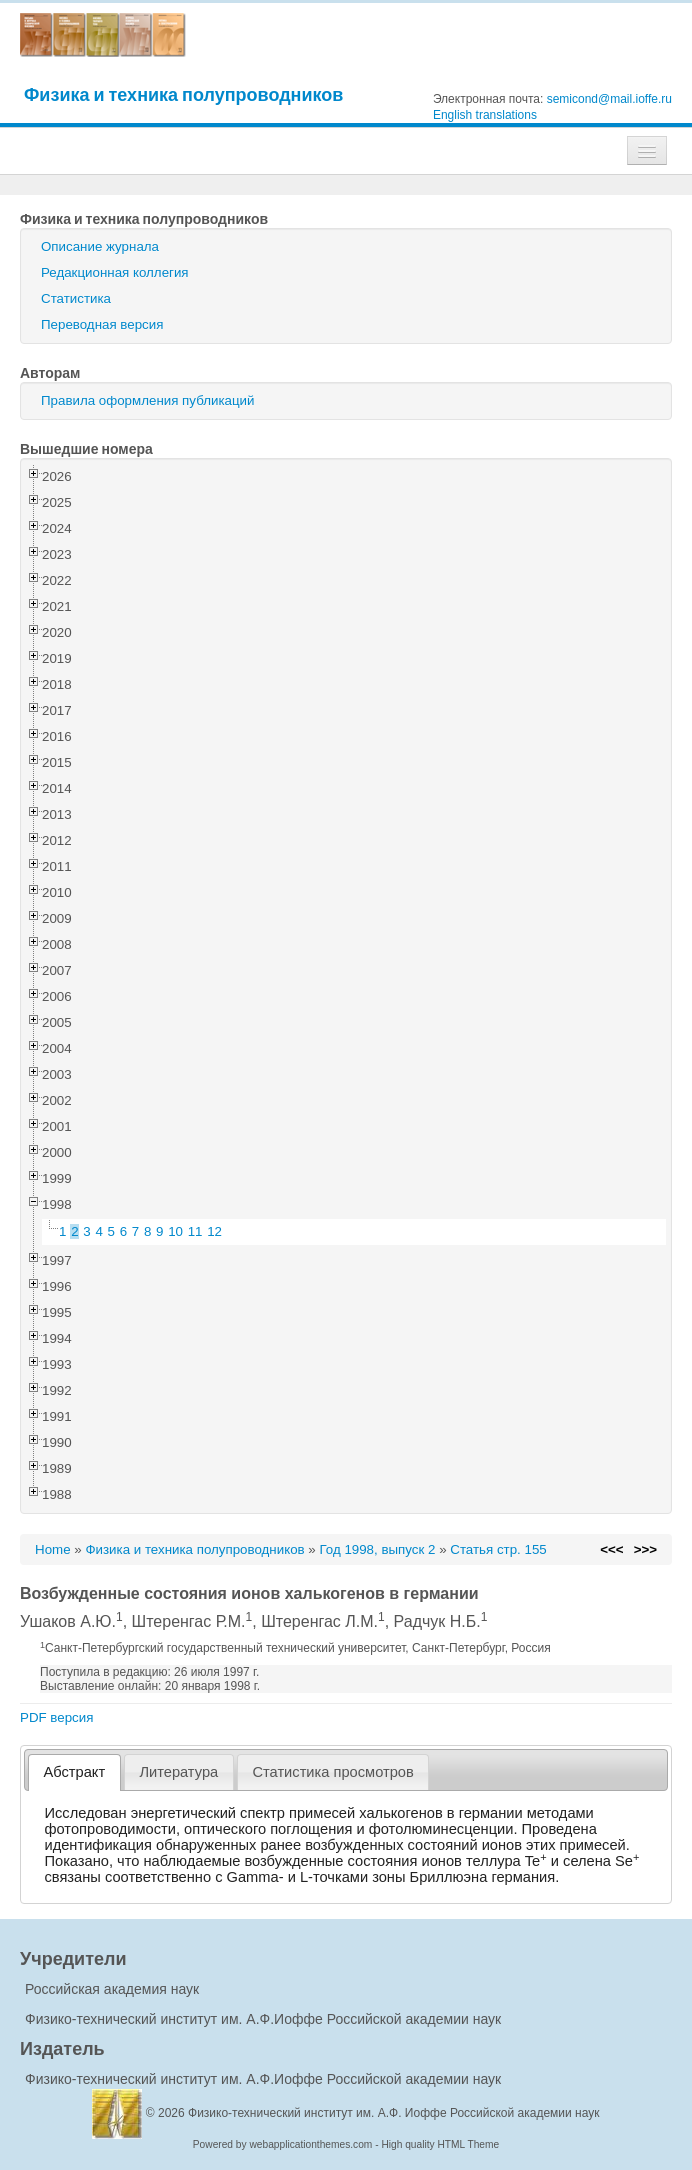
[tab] (74, 1772)
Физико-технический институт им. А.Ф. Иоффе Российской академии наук (394, 2113)
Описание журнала (100, 246)
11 (195, 1231)
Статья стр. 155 (498, 1549)
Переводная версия (102, 324)
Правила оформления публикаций (147, 400)
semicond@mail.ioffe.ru (609, 99)
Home (53, 1549)
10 (175, 1231)
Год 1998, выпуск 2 (377, 1549)
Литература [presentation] (178, 1772)
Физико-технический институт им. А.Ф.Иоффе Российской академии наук (263, 2019)
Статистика (76, 298)
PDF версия (56, 1717)
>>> (645, 1549)
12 (214, 1231)
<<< (611, 1549)
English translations (485, 115)
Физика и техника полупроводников (183, 94)
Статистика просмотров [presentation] (332, 1772)
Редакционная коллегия (115, 272)
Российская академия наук (112, 1989)
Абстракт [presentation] (75, 1772)
